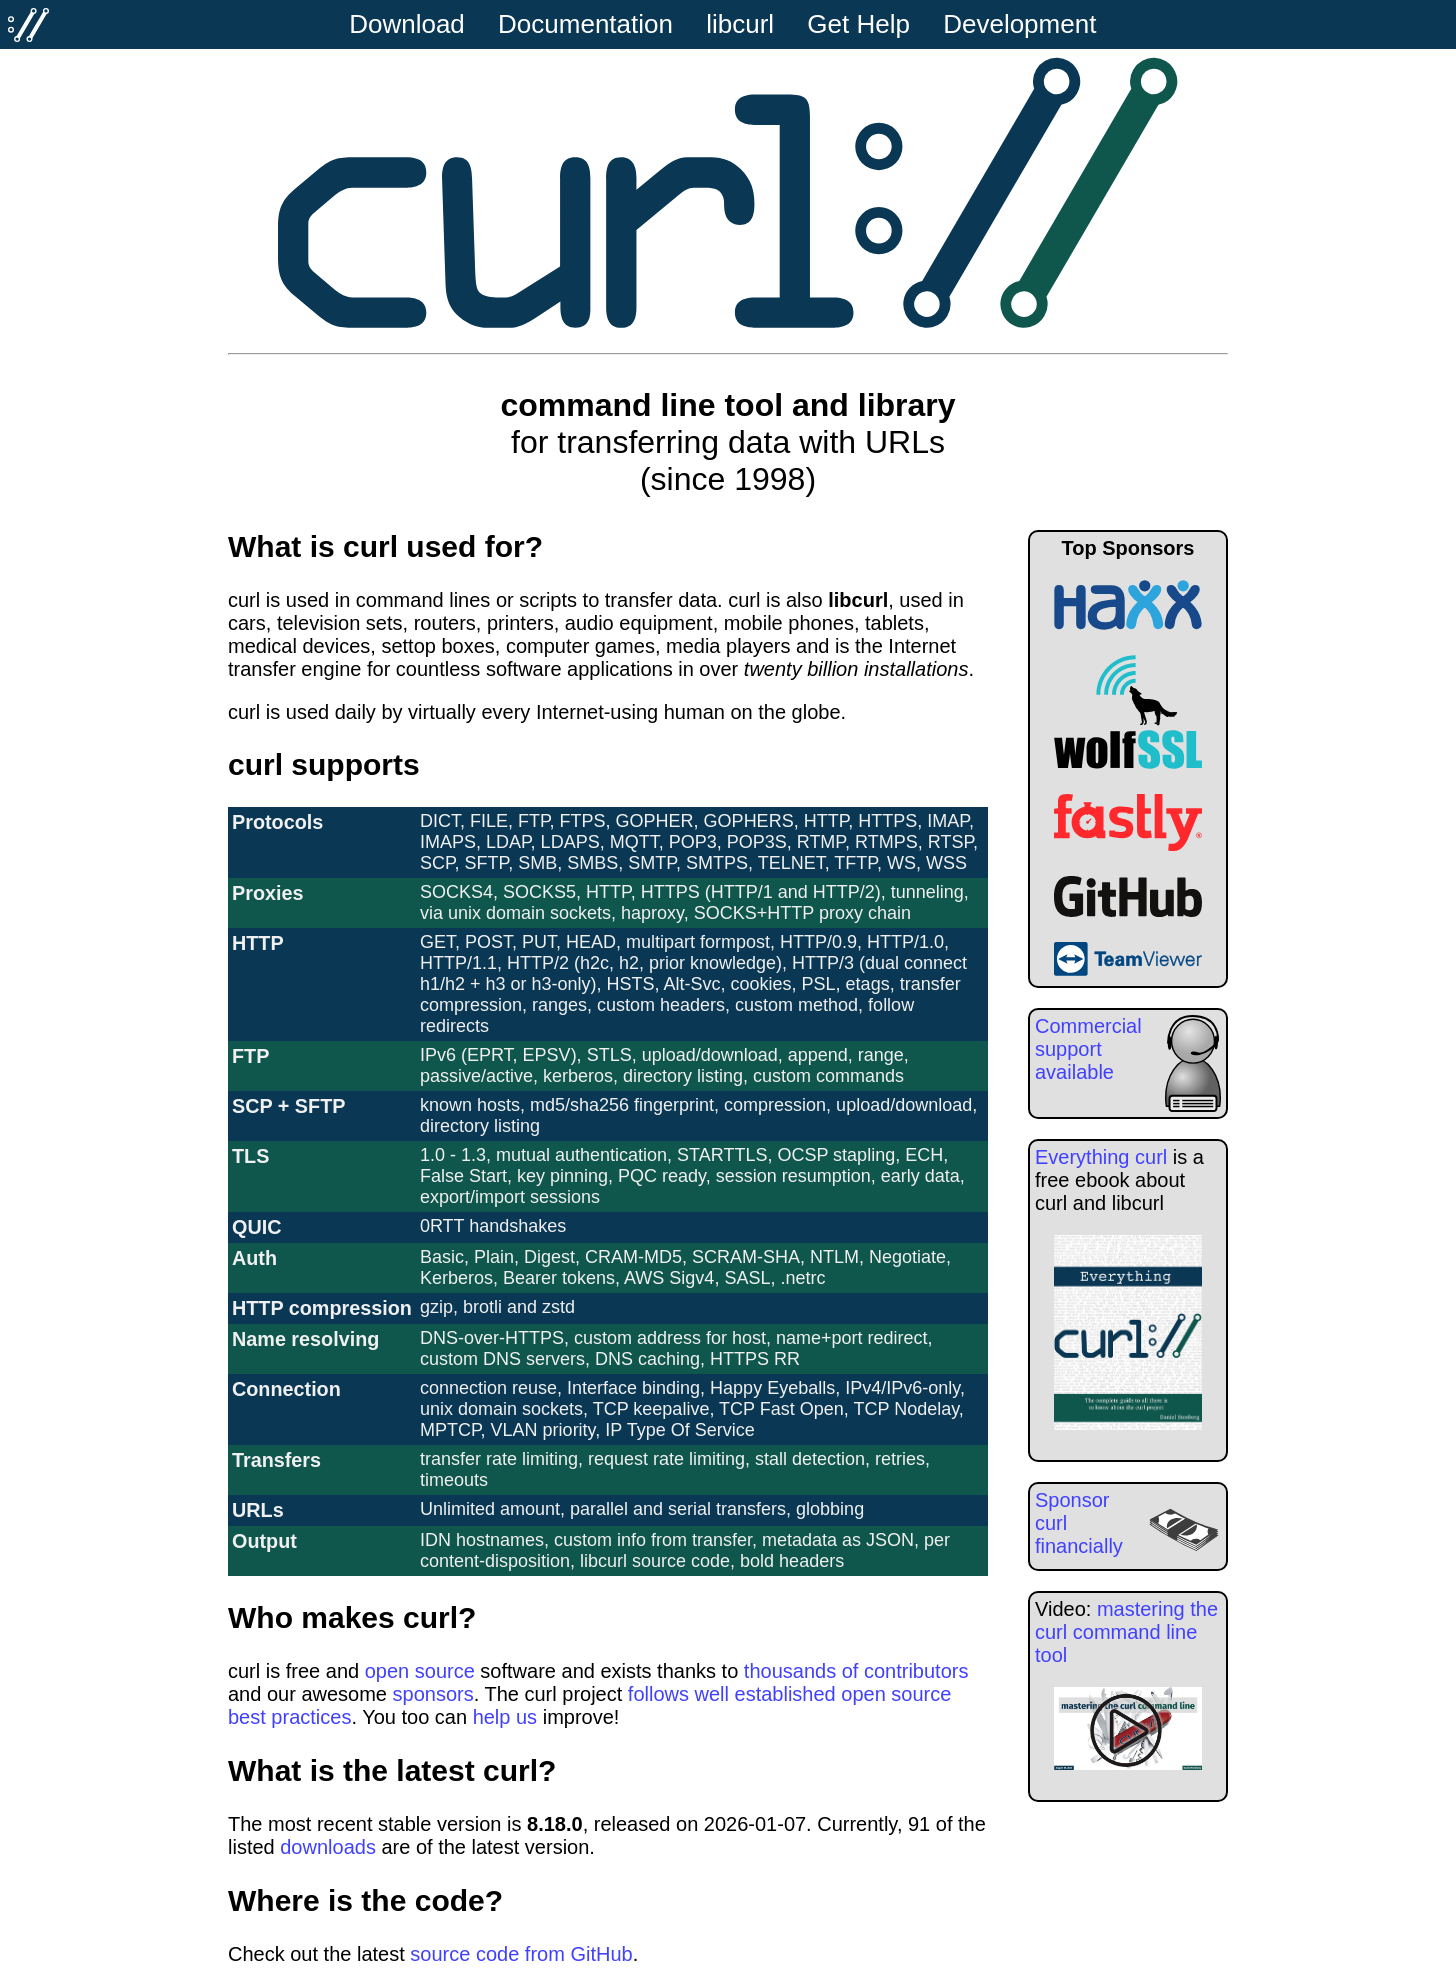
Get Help (858, 24)
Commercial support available (1088, 1049)
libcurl (740, 24)
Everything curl (1101, 1157)
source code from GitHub (521, 1954)
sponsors (433, 1694)
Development (1019, 24)
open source (420, 1671)
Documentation (585, 24)
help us (505, 1717)
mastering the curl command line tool (1126, 1632)
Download (407, 24)
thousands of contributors (856, 1671)
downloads (328, 1847)
